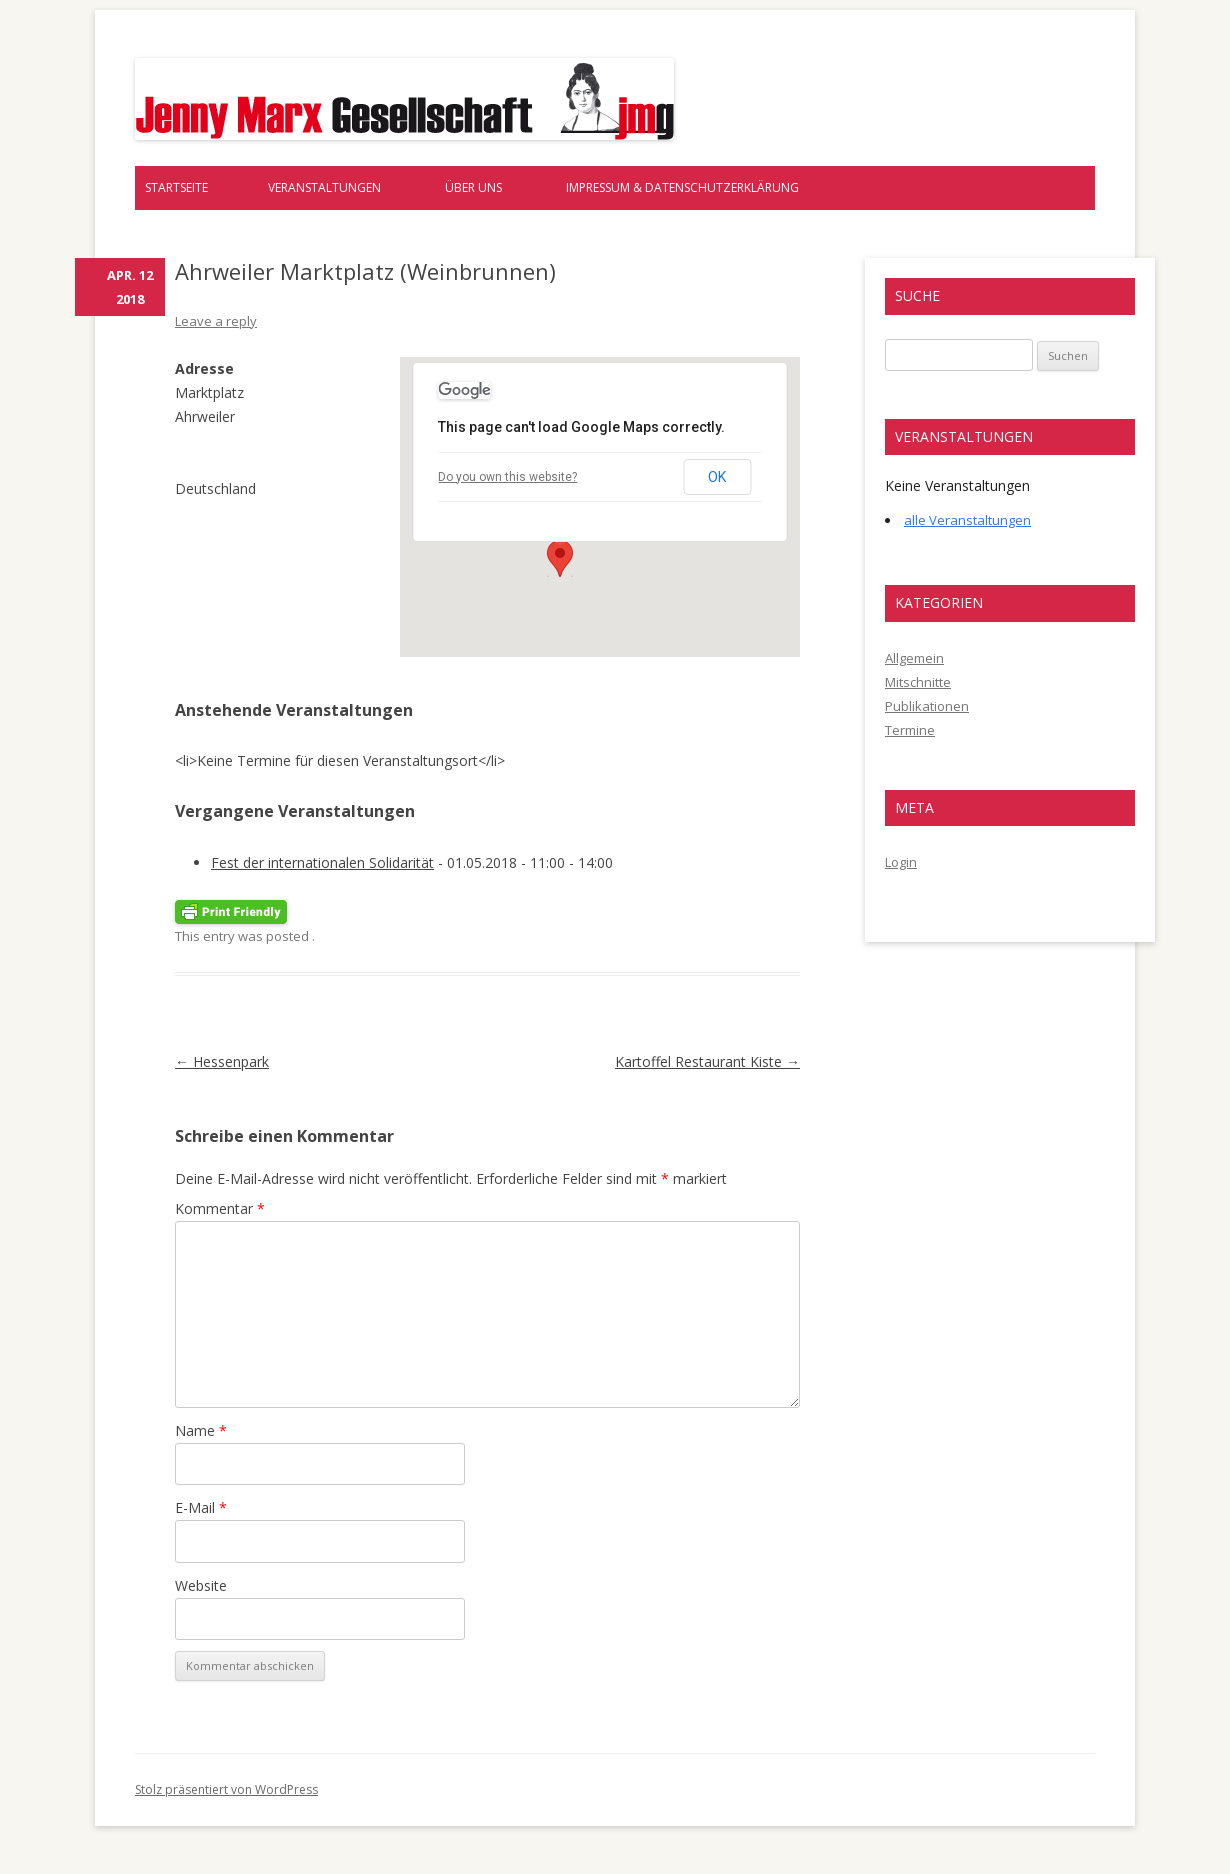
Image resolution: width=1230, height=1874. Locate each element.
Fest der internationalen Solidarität (322, 862)
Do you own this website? (507, 477)
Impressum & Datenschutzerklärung (682, 187)
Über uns (473, 187)
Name (201, 1430)
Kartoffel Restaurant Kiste (707, 1061)
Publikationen (927, 706)
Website (201, 1585)
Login (901, 862)
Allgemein (914, 658)
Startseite (176, 187)
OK (717, 477)
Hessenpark (222, 1061)
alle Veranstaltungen (967, 520)
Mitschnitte (918, 682)
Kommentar (220, 1208)
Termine (910, 730)
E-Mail (201, 1507)
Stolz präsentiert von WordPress (226, 1789)
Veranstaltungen (324, 187)
